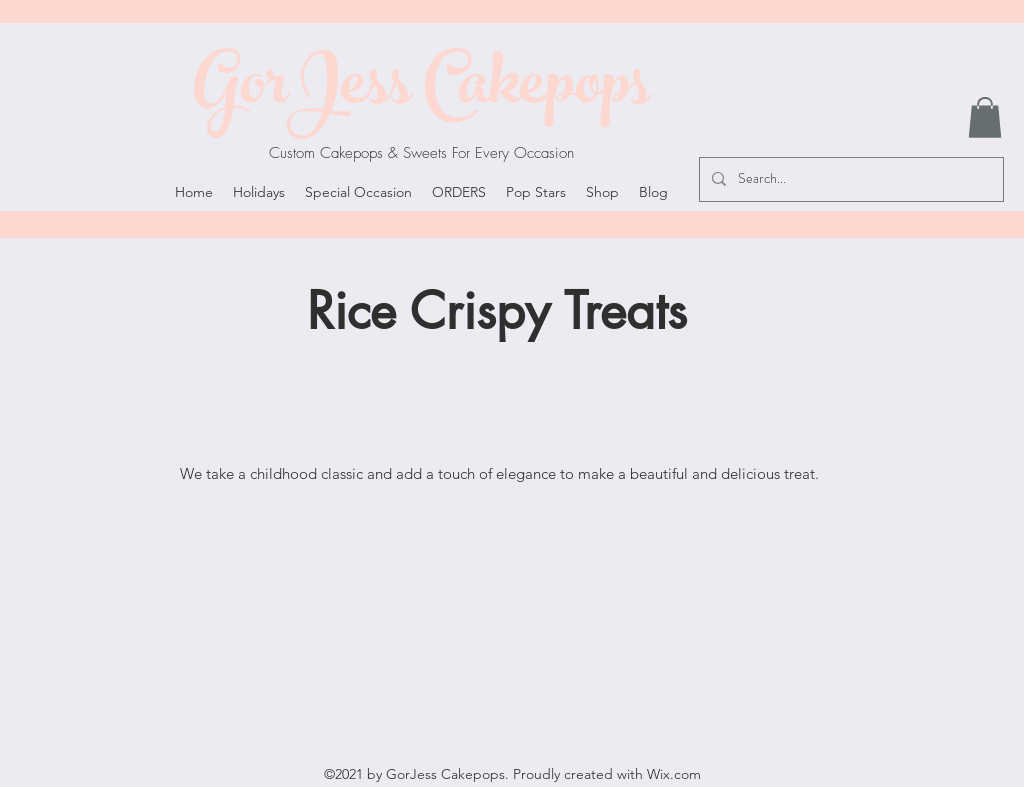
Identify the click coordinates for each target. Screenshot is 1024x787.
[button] (985, 117)
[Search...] (849, 179)
